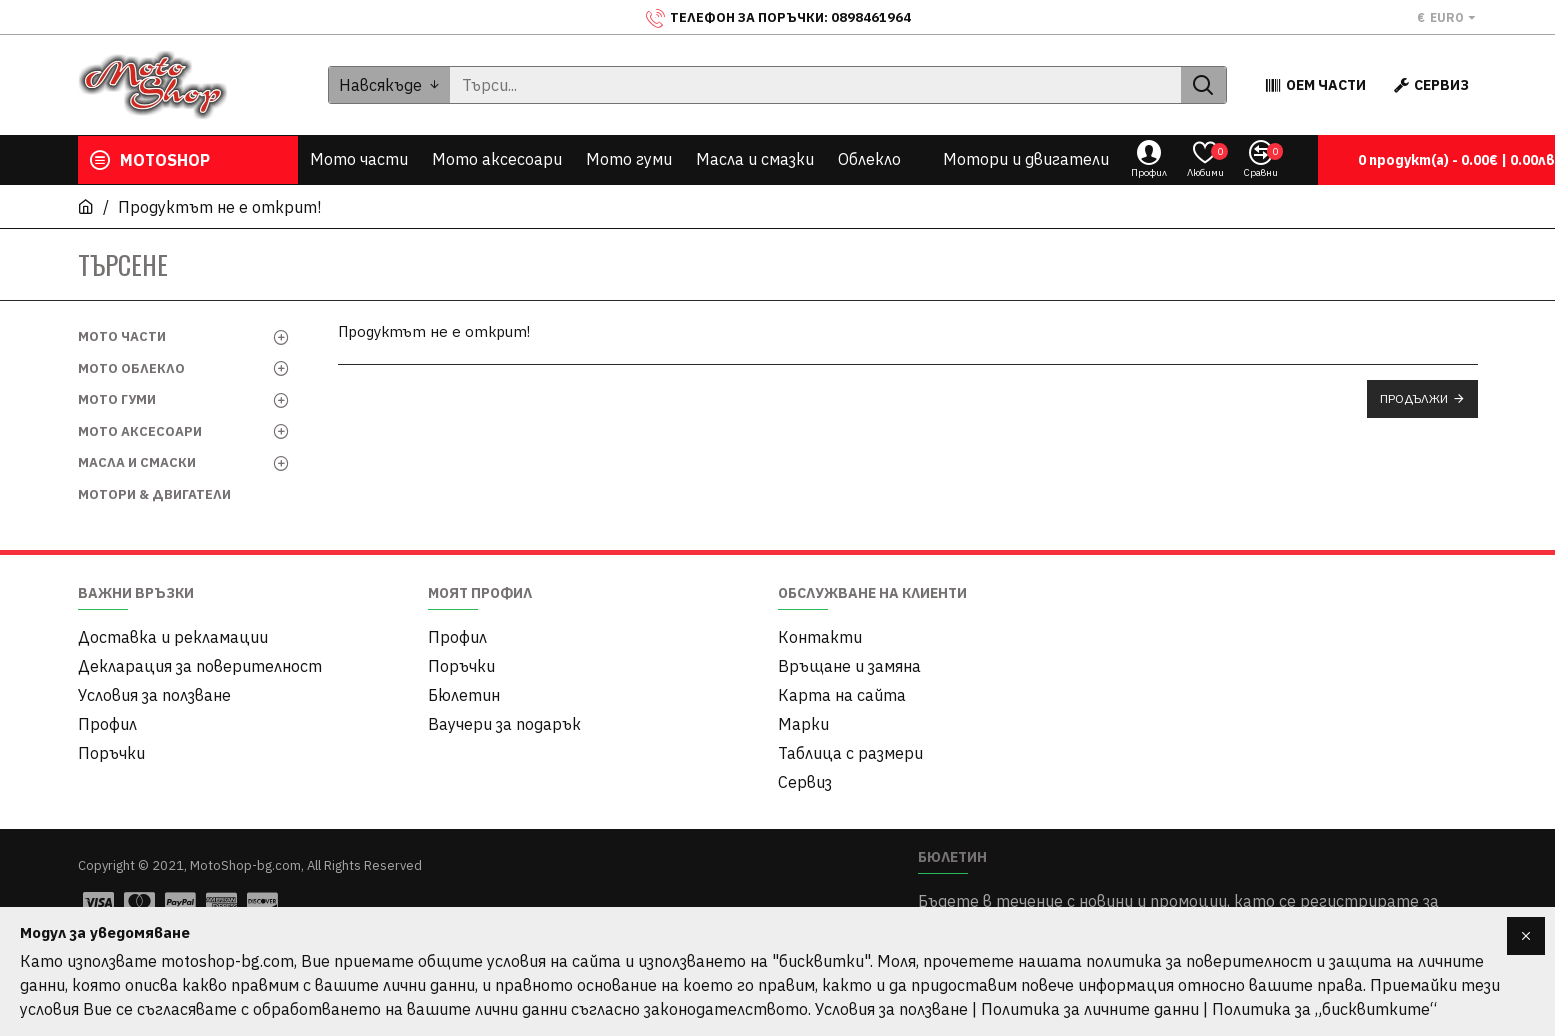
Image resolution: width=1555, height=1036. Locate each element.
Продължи (1414, 398)
